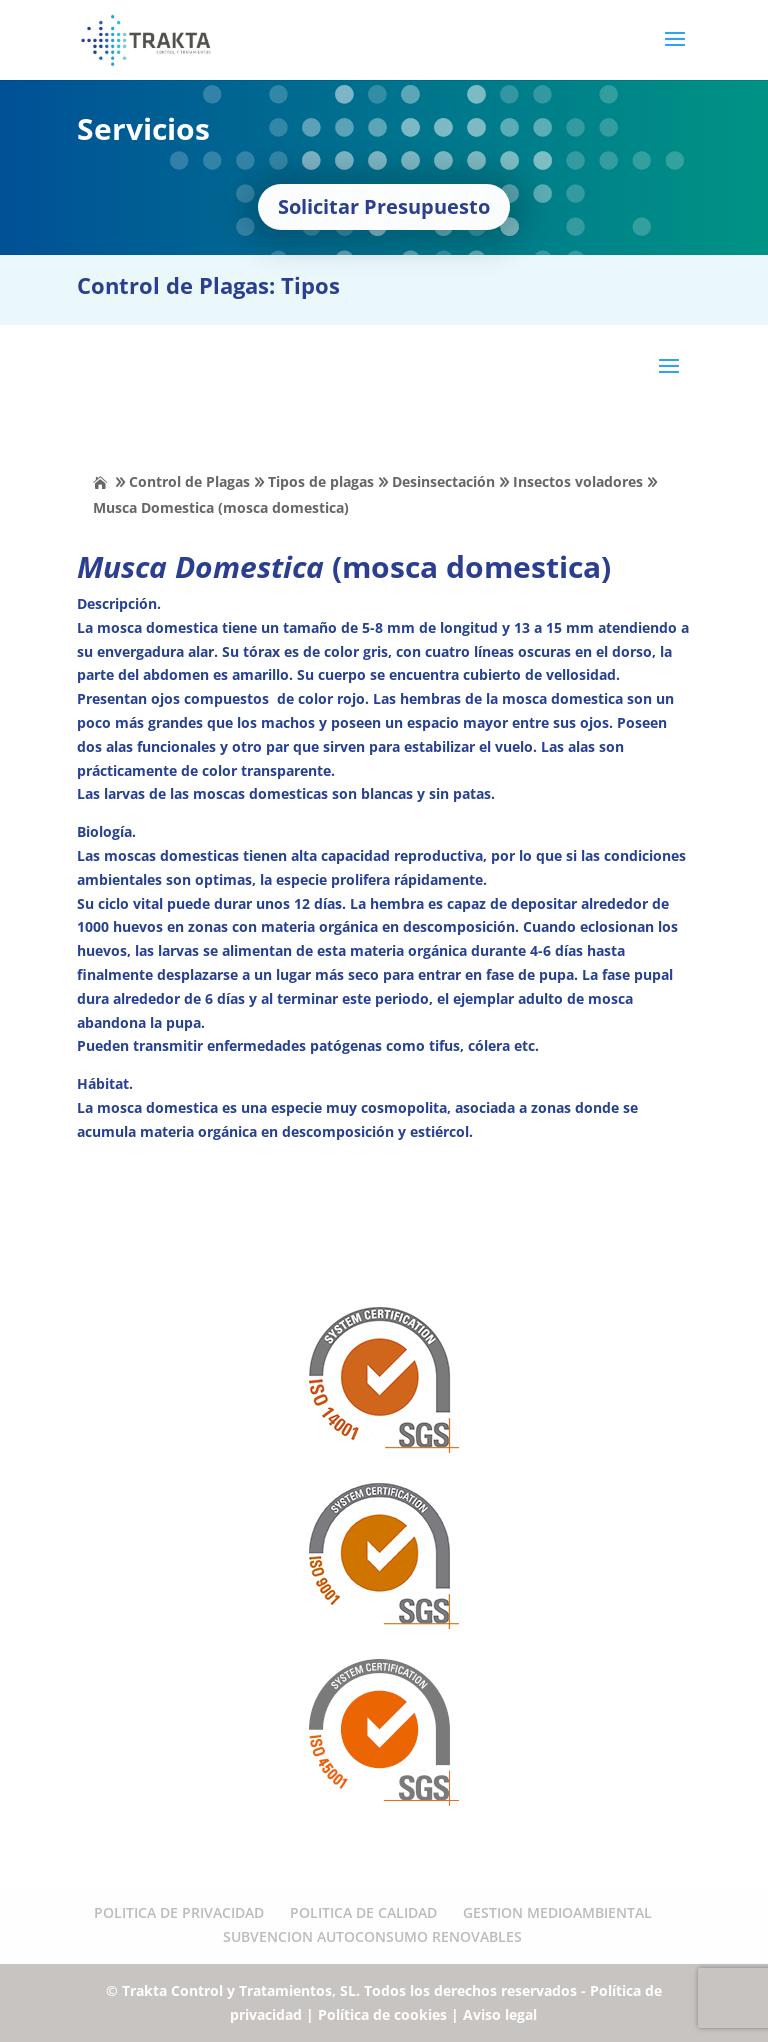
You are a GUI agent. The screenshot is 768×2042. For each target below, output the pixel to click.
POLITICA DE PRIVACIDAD (179, 1912)
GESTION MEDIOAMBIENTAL (557, 1912)
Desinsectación (443, 481)
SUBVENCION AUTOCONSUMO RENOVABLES (372, 1936)
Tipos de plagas (321, 481)
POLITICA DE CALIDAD (363, 1912)
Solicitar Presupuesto (384, 206)
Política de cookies (382, 2014)
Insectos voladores (578, 481)
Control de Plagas (189, 481)
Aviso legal (500, 2014)
